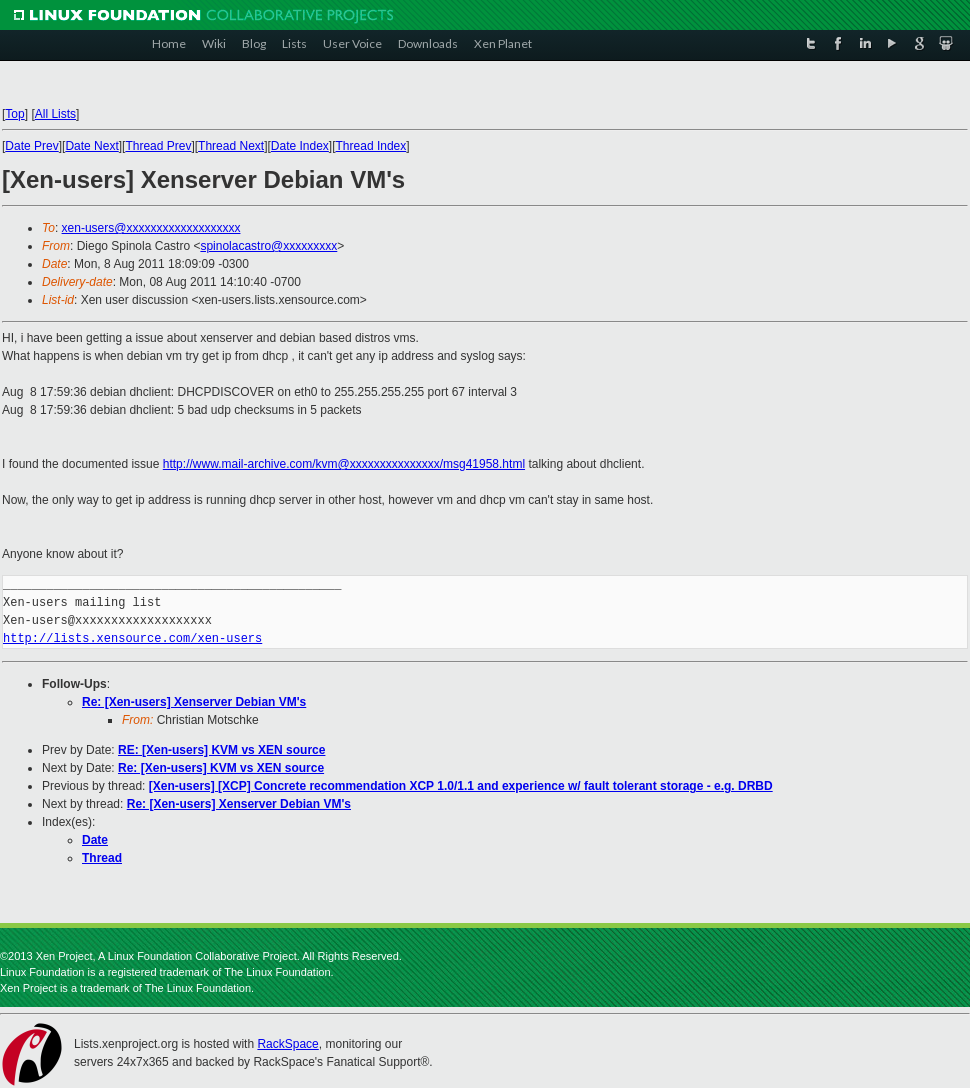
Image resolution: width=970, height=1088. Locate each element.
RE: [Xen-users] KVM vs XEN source (221, 750)
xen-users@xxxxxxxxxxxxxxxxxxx (151, 228)
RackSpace (287, 1044)
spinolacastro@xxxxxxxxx (268, 246)
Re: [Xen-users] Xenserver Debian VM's (194, 702)
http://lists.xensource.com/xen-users (132, 638)
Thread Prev (158, 146)
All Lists (55, 114)
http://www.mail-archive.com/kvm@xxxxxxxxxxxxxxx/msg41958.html (344, 464)
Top (14, 114)
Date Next (91, 146)
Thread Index (371, 146)
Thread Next (231, 146)
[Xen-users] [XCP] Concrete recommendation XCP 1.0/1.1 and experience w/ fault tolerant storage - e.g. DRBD (461, 786)
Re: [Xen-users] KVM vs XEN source (221, 768)
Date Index (300, 146)
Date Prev (31, 146)
